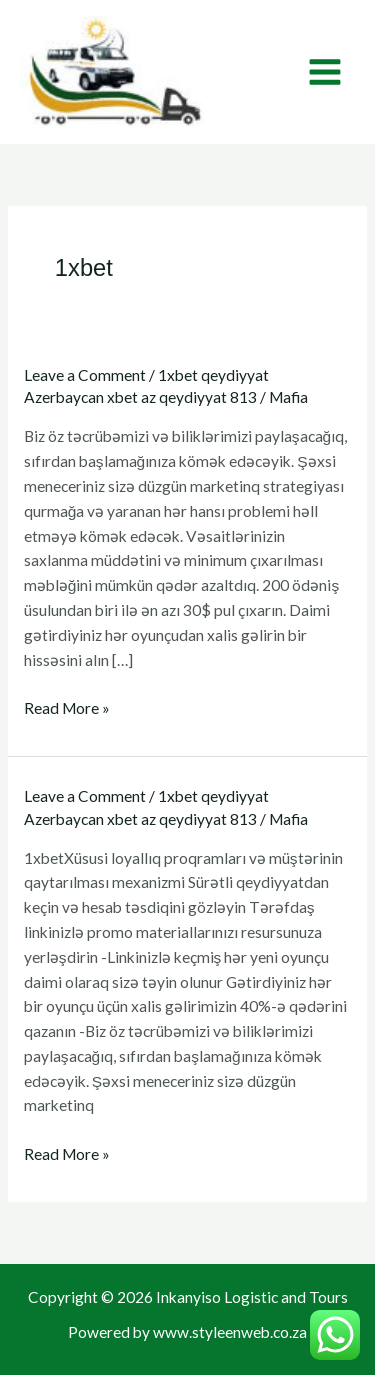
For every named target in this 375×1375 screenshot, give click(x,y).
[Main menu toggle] (325, 71)
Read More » (67, 708)
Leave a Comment (85, 375)
